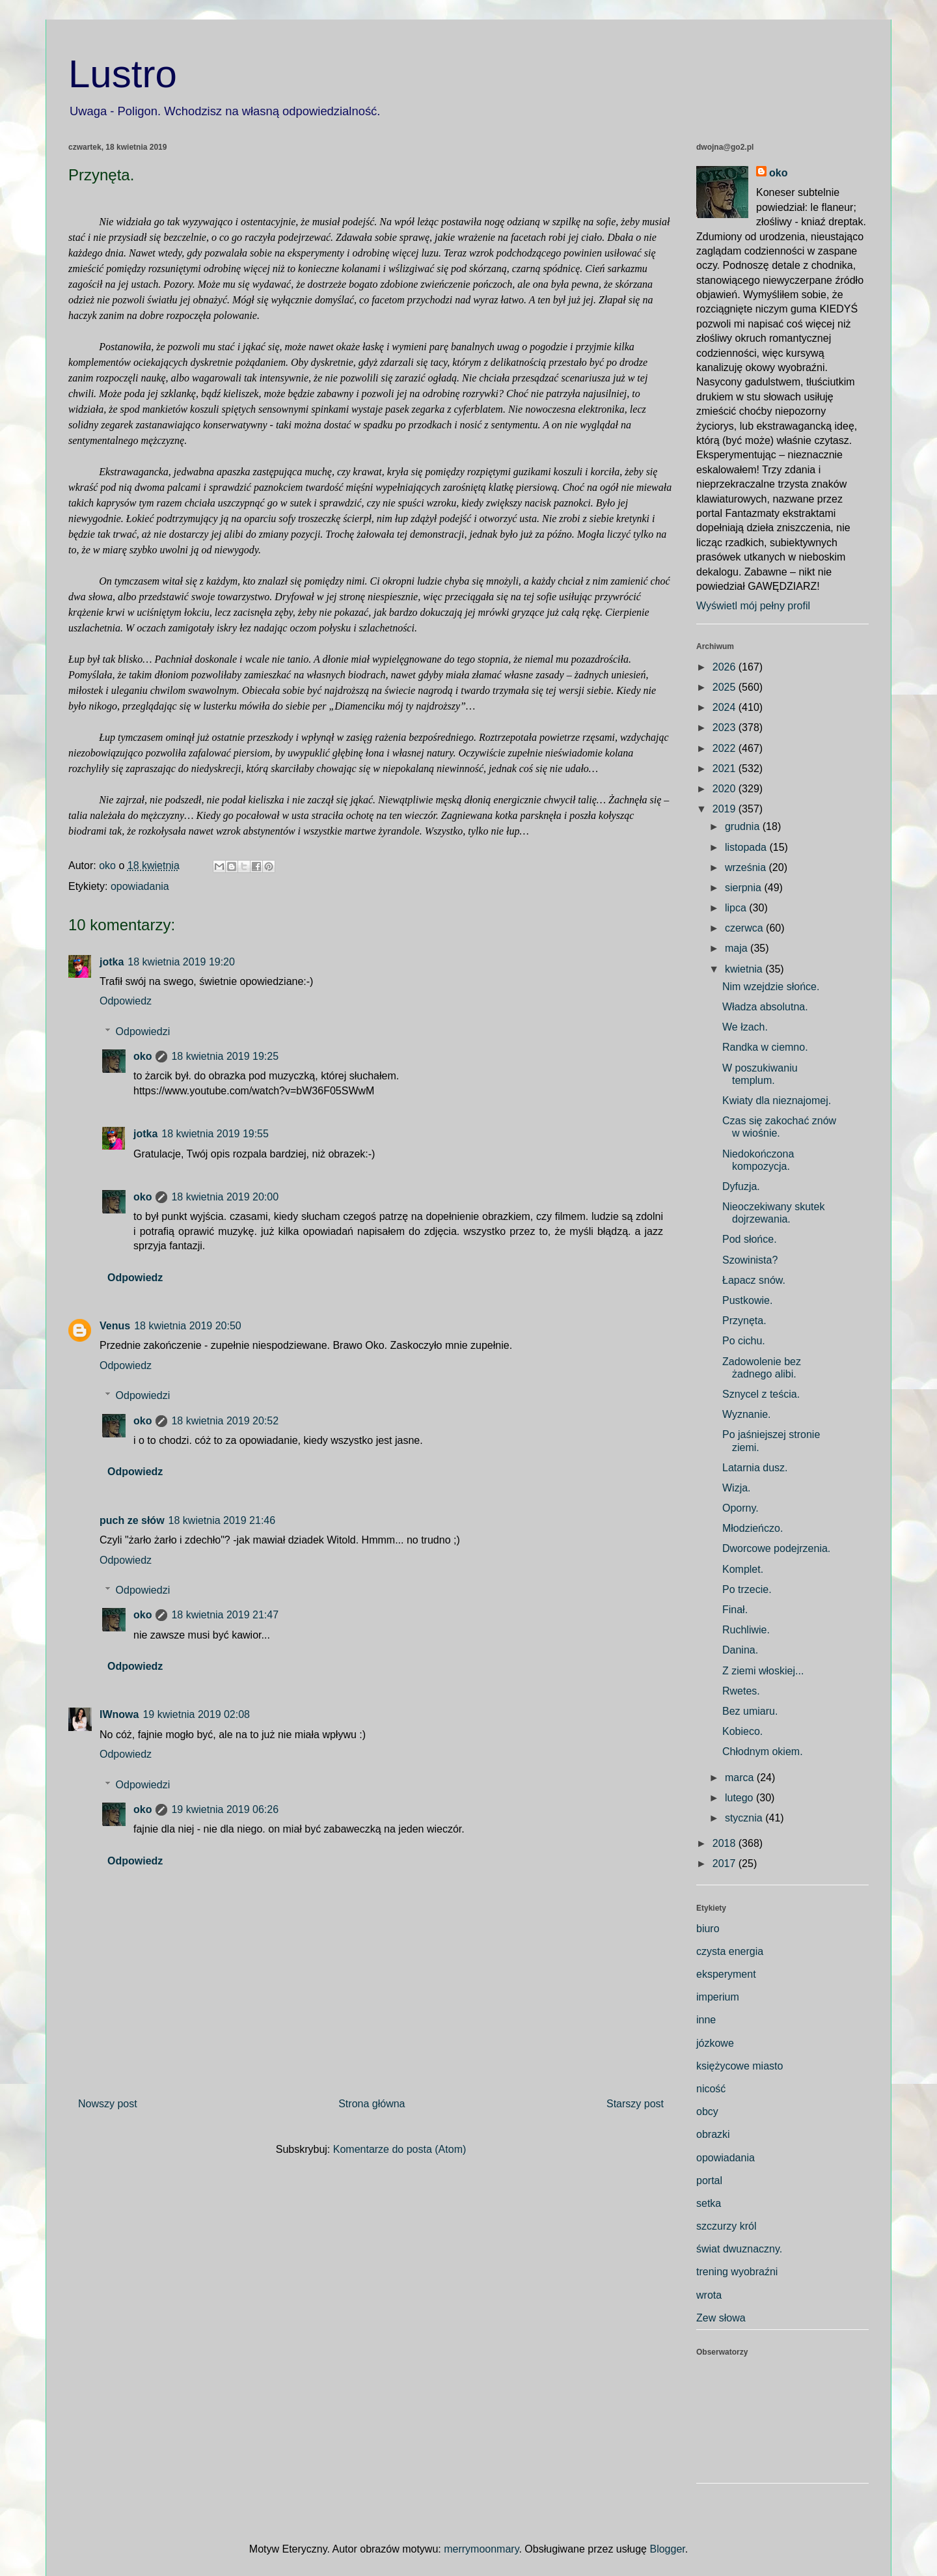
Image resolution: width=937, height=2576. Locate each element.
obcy (707, 2111)
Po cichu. (743, 1340)
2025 (726, 687)
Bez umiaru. (750, 1711)
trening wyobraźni (737, 2271)
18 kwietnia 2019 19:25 (224, 1056)
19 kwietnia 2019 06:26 (224, 1809)
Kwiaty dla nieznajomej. (776, 1100)
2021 (726, 768)
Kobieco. (742, 1731)
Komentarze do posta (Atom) (400, 2149)
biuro (708, 1928)
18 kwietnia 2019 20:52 (224, 1420)
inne (706, 2019)
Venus (115, 1325)
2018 (726, 1843)
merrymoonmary (481, 2549)
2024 (726, 707)
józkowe (715, 2043)
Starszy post (635, 2103)
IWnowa (119, 1714)
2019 (726, 808)
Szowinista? (750, 1260)
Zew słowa (721, 2317)
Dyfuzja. (741, 1186)
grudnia (744, 826)
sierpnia (744, 887)
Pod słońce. (749, 1239)
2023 (726, 727)
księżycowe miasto (739, 2065)
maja (737, 948)
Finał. (735, 1609)
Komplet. (742, 1569)
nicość (711, 2088)
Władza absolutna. (765, 1006)
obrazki (713, 2134)
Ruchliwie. (746, 1629)
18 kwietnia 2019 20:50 (187, 1325)
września (747, 867)
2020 (726, 788)
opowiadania (140, 886)
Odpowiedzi (143, 1031)
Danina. (740, 1649)
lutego (740, 1797)
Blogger (667, 2549)
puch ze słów (132, 1520)
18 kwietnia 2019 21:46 (222, 1520)
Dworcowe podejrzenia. (776, 1548)
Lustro (122, 74)
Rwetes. (741, 1691)
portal (709, 2180)
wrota (709, 2295)
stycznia (745, 1817)
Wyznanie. (746, 1414)
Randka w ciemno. (765, 1047)
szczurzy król (726, 2226)
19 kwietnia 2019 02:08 (196, 1714)
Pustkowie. (747, 1300)
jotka (112, 961)
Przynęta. (744, 1320)
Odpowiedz (126, 1000)
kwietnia (745, 969)
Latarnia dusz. (755, 1467)
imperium (717, 1996)
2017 (726, 1863)
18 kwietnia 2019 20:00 (224, 1196)
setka (708, 2203)
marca (741, 1777)
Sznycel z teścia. (761, 1394)
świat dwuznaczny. (739, 2248)
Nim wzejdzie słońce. (770, 986)
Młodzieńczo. (752, 1528)
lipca (737, 907)
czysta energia (729, 1951)
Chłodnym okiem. (762, 1751)
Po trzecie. (747, 1589)
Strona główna (371, 2103)
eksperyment (726, 1974)
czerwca (745, 928)
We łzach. (745, 1026)
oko (142, 1056)
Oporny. (740, 1508)
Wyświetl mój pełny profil (753, 605)
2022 (726, 748)
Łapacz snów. (753, 1280)
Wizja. (736, 1487)
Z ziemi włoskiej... (763, 1670)
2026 (726, 666)
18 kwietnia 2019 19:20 (181, 961)
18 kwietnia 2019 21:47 (224, 1614)
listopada (747, 847)
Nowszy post (107, 2103)
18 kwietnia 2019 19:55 (215, 1133)
